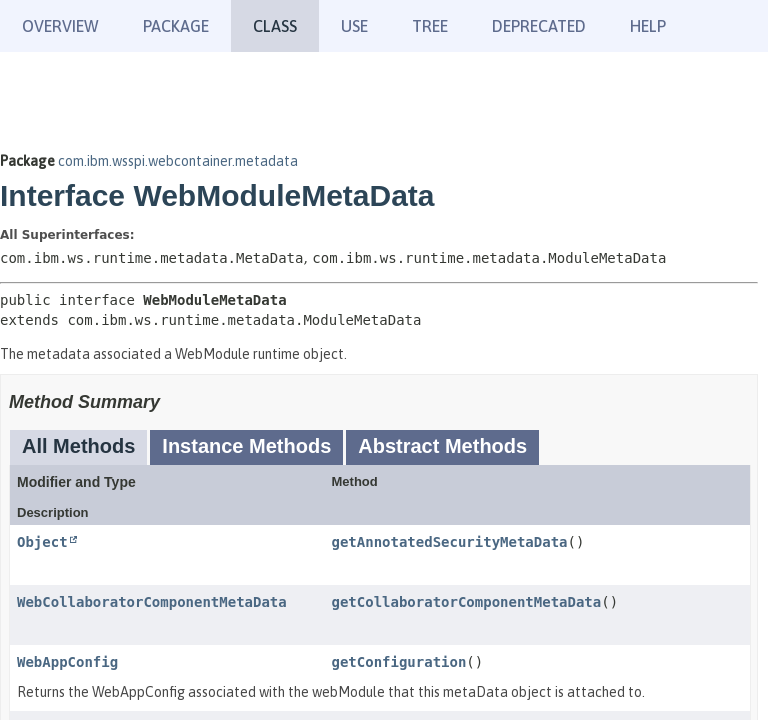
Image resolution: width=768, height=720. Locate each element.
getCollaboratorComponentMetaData (467, 602)
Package (176, 26)
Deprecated (539, 26)
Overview (60, 26)
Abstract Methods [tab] (442, 446)
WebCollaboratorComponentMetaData (152, 602)
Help (648, 26)
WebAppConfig (67, 662)
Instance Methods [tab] (246, 446)
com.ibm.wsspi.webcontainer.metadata (178, 161)
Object (42, 542)
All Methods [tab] (78, 446)
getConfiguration (399, 662)
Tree (430, 26)
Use (354, 26)
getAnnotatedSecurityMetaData (450, 542)
